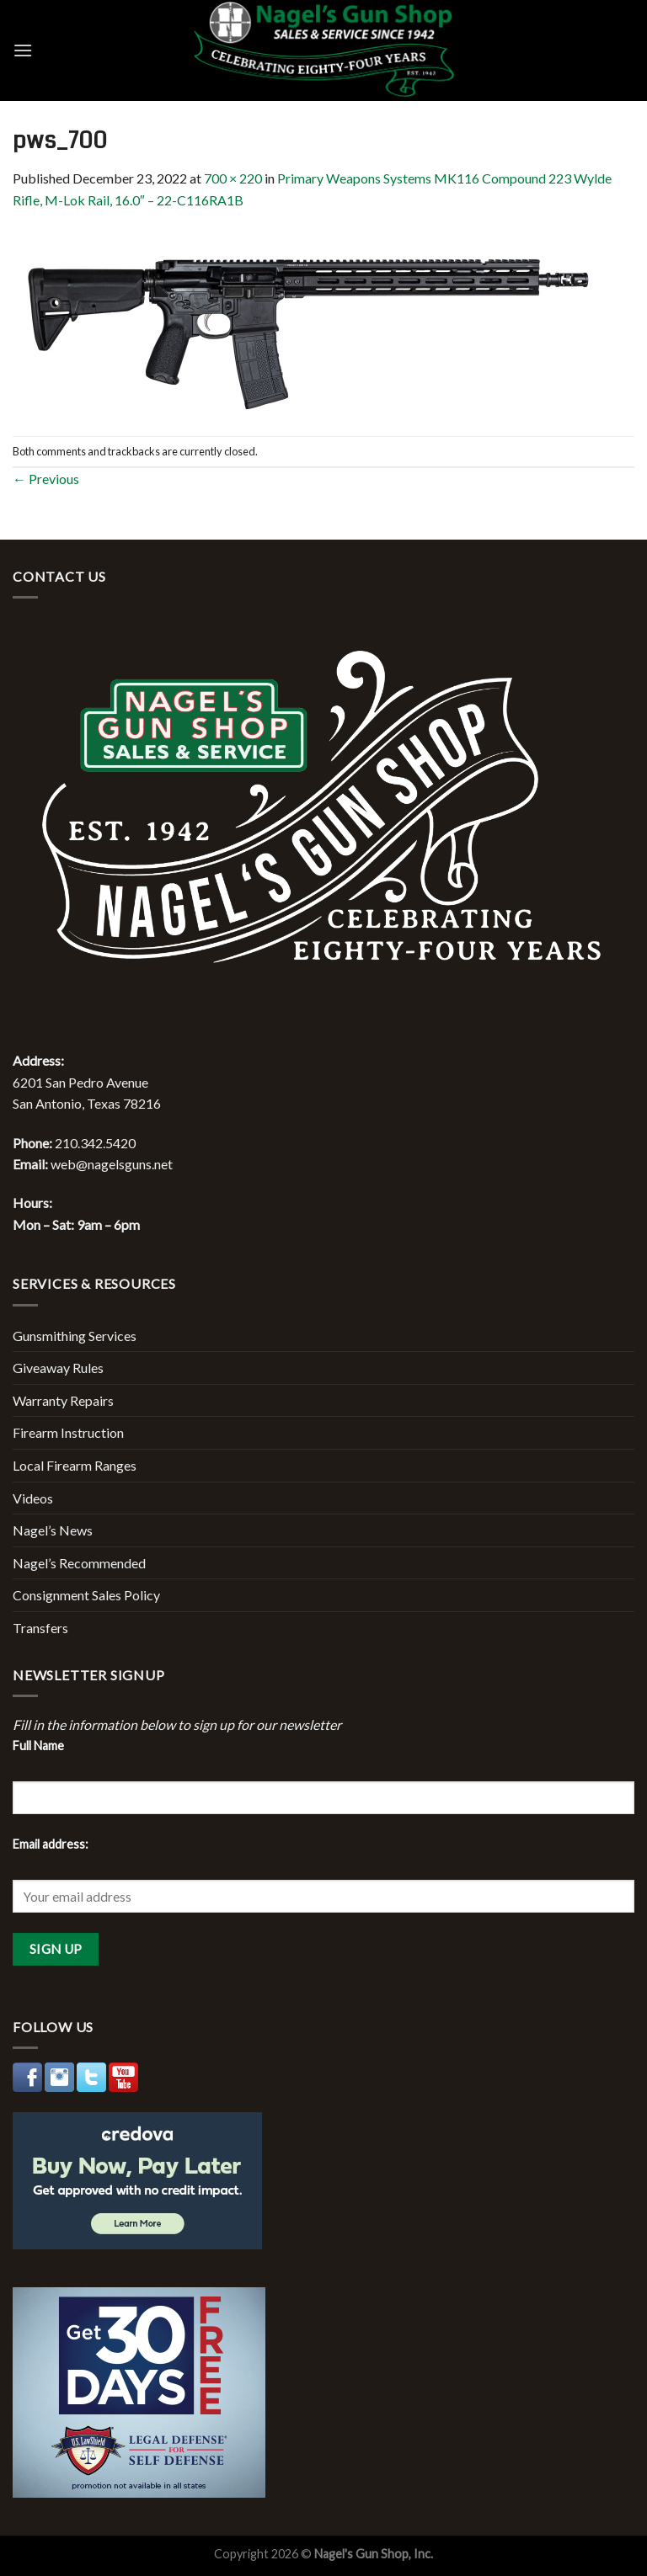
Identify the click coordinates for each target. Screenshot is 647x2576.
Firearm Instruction (68, 1432)
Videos (33, 1498)
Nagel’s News (53, 1530)
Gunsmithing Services (74, 1336)
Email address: (50, 1844)
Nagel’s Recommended (79, 1563)
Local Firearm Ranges (74, 1465)
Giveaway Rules (58, 1368)
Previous (46, 479)
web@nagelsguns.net (112, 1164)
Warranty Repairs (63, 1400)
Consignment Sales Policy (86, 1595)
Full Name (38, 1745)
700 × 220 (233, 178)
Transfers (40, 1628)
